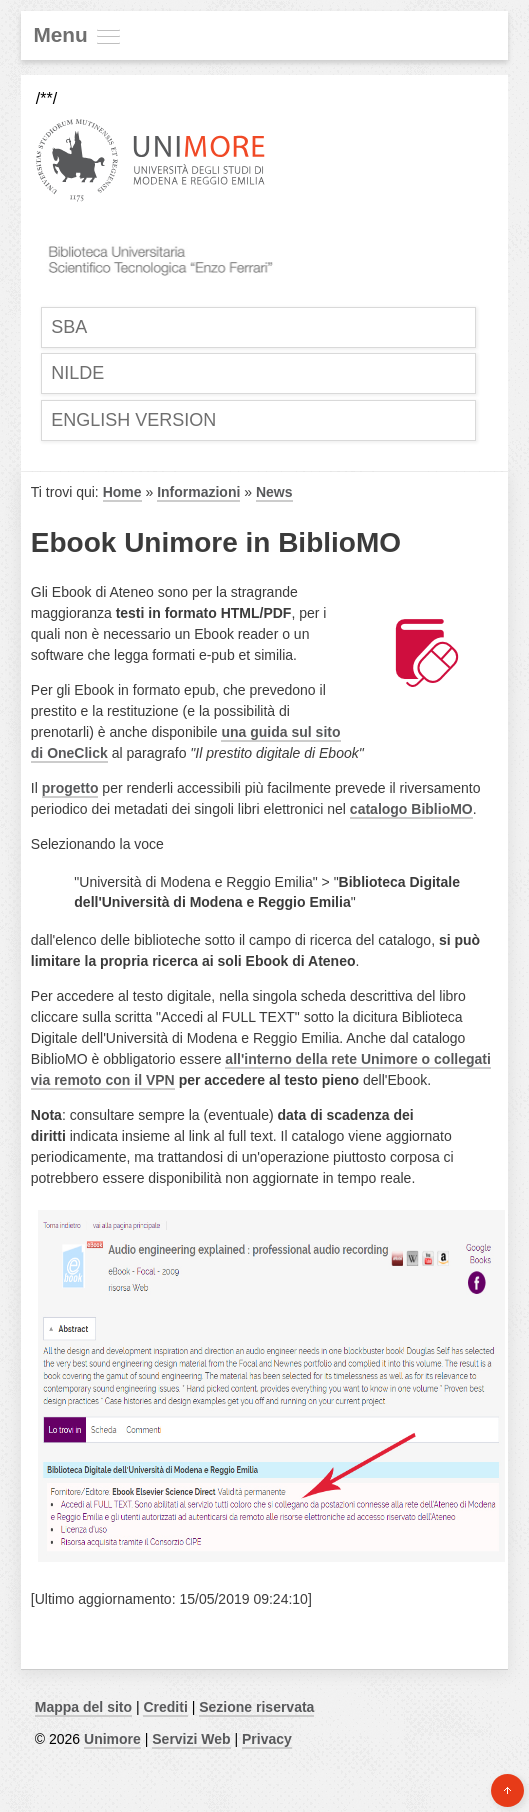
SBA (69, 327)
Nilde (77, 373)
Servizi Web (191, 1739)
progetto (70, 788)
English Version (133, 420)
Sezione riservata (256, 1707)
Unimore (112, 1739)
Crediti (165, 1707)
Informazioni (198, 492)
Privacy (267, 1739)
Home (122, 492)
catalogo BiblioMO (411, 809)
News (274, 492)
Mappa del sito (83, 1707)
